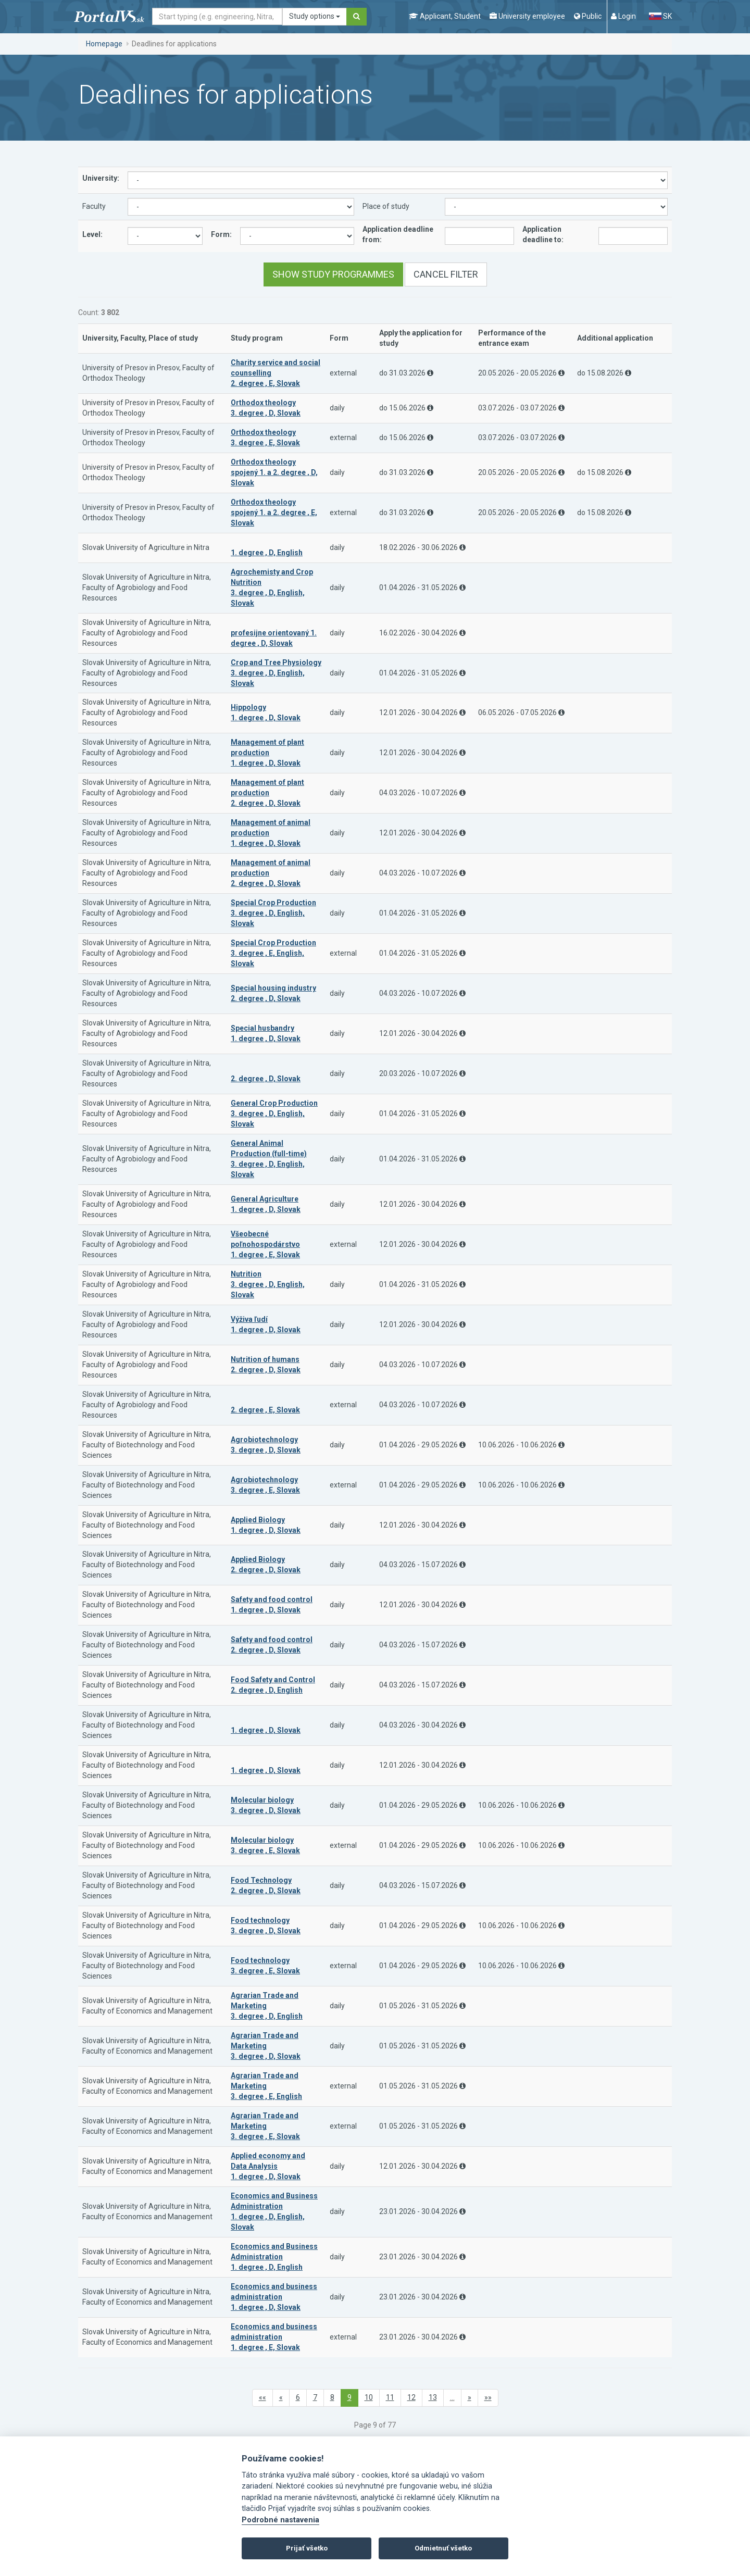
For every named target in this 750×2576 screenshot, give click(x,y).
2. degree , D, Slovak (266, 1078)
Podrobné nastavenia (280, 2520)
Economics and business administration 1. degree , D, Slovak (274, 2296)
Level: (92, 234)
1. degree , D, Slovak (266, 1730)
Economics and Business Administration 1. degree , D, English (274, 2256)
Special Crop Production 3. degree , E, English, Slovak (273, 953)
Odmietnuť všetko (443, 2548)
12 (411, 2397)
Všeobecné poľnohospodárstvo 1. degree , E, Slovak (265, 1244)
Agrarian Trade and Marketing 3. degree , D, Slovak (266, 2045)
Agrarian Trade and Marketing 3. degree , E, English (266, 2085)
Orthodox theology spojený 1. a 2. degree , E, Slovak (274, 512)
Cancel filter (446, 274)
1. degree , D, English (267, 552)
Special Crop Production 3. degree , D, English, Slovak (273, 913)
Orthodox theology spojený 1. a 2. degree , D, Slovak (274, 472)
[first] (262, 2398)
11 (390, 2397)
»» (488, 2397)
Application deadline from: (397, 234)
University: (100, 178)
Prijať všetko (307, 2548)
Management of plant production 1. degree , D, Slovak (267, 752)
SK (660, 16)
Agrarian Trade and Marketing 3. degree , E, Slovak (265, 2126)
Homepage (104, 44)
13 (433, 2397)
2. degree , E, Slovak (265, 1410)
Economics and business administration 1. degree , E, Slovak (274, 2337)
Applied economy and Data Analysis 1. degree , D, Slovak (268, 2166)
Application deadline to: (543, 234)
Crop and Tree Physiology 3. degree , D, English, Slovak (276, 672)
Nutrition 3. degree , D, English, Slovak (268, 1284)
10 (369, 2397)
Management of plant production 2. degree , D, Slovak (267, 792)
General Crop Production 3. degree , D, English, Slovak (274, 1113)
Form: (221, 234)
